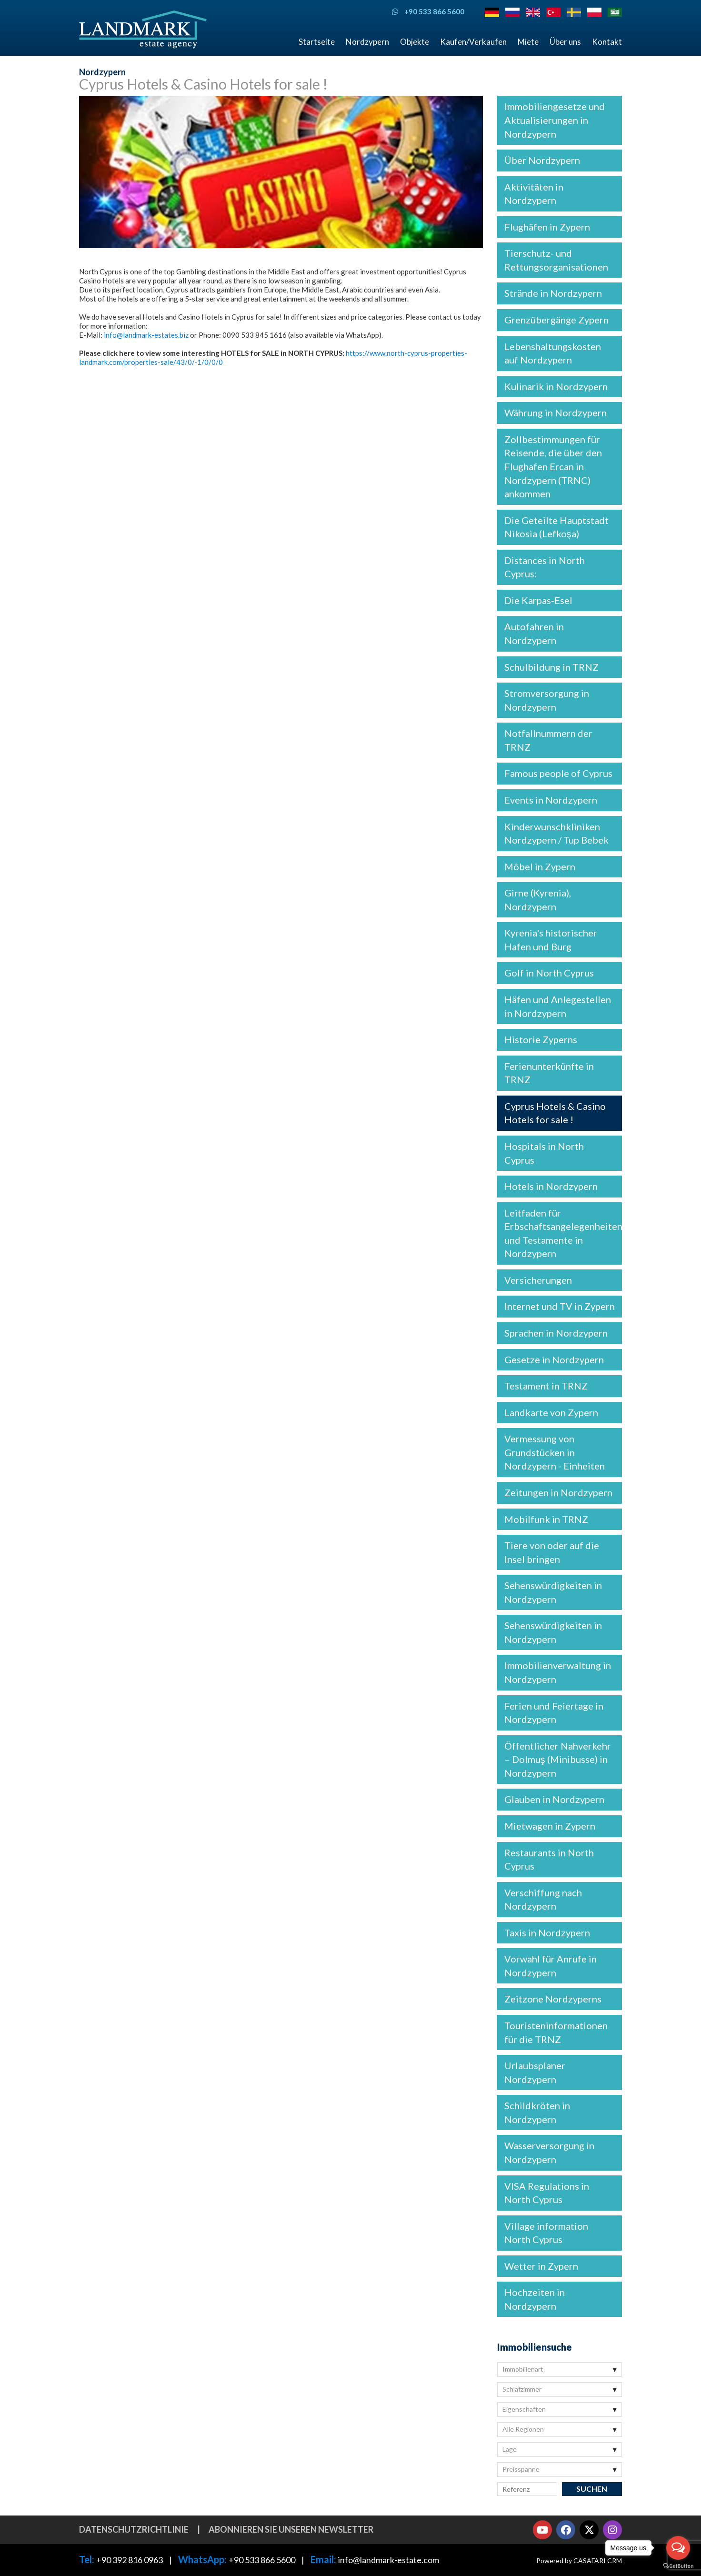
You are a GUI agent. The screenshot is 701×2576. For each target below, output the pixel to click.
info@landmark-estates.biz (146, 335)
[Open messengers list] (678, 2548)
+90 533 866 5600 (262, 2560)
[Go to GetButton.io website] (678, 2566)
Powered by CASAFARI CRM (579, 2560)
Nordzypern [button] (367, 42)
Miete (528, 42)
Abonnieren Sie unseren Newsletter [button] (291, 2529)
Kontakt (607, 42)
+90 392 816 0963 (129, 2560)
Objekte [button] (414, 42)
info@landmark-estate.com (388, 2560)
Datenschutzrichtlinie (134, 2529)
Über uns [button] (565, 42)
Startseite (317, 42)
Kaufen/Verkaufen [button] (473, 42)
